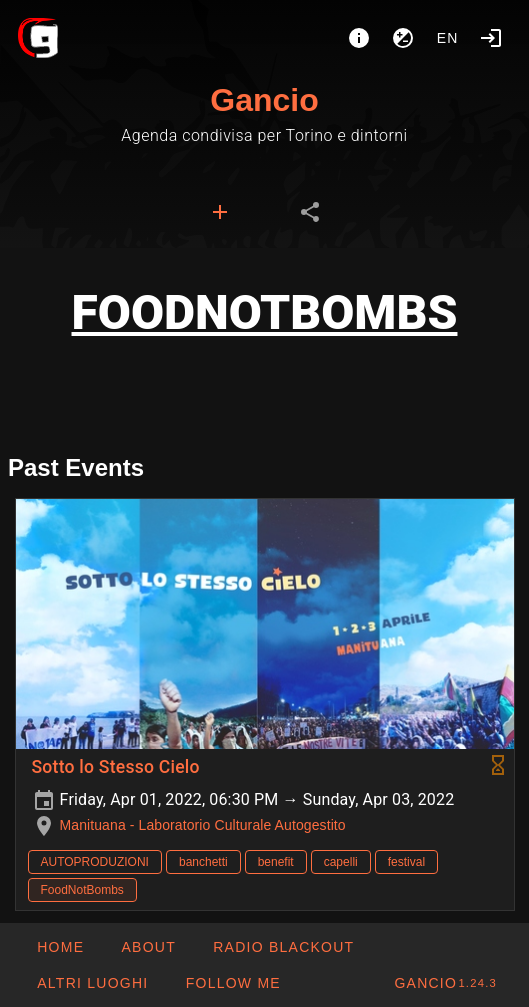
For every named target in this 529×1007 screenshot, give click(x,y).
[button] (92, 983)
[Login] (491, 38)
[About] (359, 38)
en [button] (448, 38)
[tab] (220, 212)
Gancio (264, 100)
